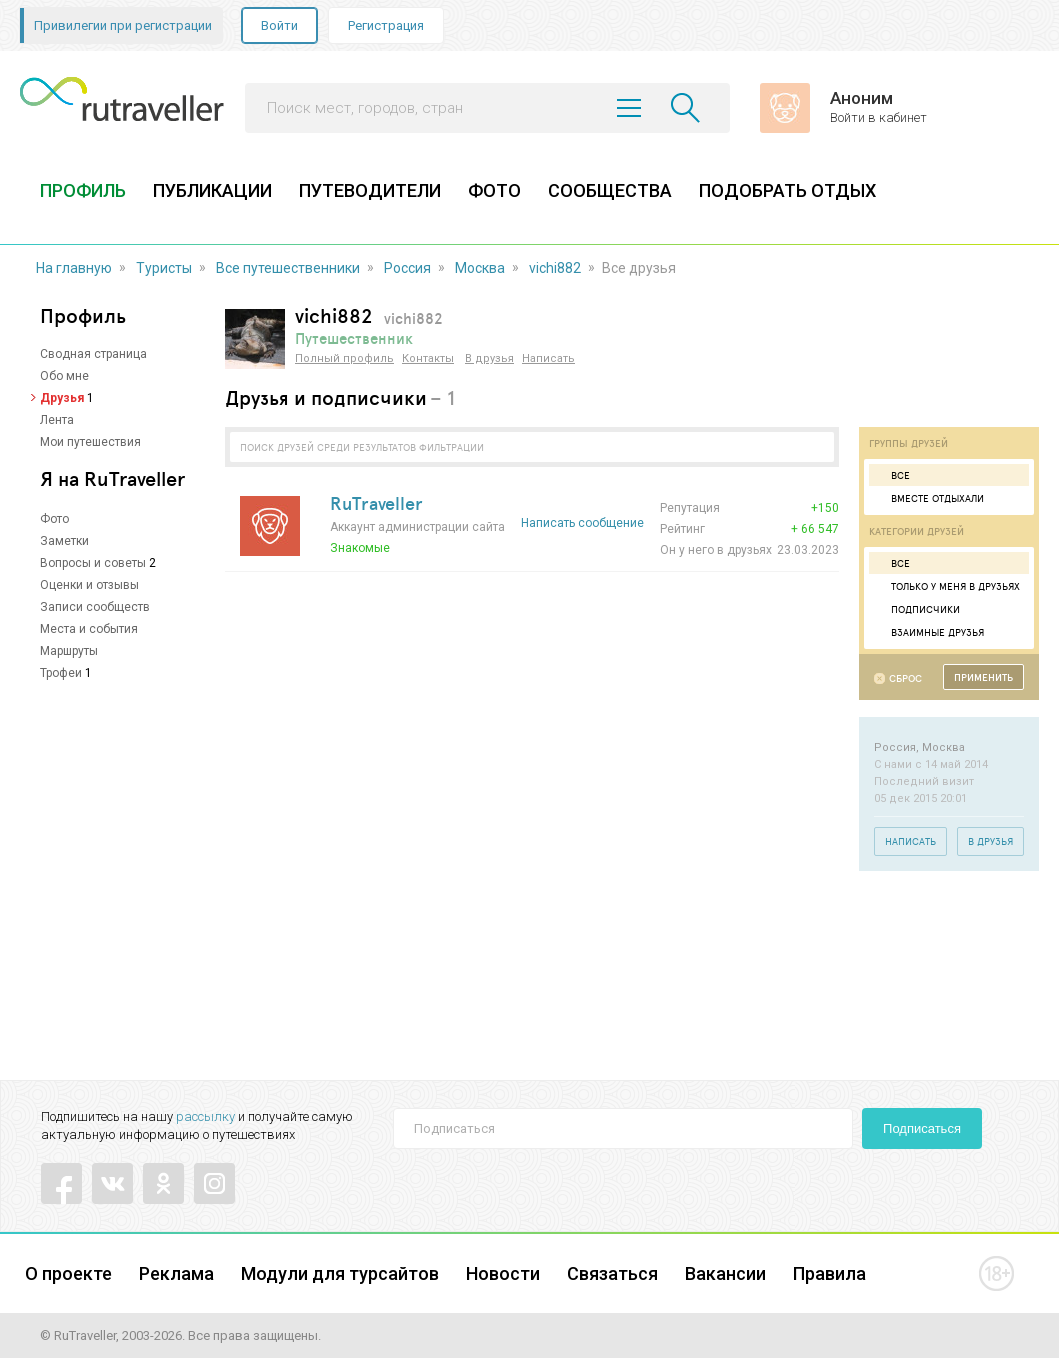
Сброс (905, 678)
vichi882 (555, 268)
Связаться (612, 1273)
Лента (57, 420)
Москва (480, 268)
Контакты (428, 358)
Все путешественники (288, 268)
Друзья (62, 398)
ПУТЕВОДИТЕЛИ (370, 190)
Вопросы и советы (93, 563)
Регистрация (386, 25)
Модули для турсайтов (340, 1273)
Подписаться (922, 1128)
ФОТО (494, 190)
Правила (829, 1273)
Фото (54, 519)
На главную (74, 268)
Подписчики (917, 609)
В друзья (489, 358)
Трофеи (61, 673)
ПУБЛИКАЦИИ (212, 190)
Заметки (64, 541)
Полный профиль (344, 358)
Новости (503, 1273)
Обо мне (64, 376)
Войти (279, 25)
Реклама (176, 1273)
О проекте (68, 1273)
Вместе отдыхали (929, 498)
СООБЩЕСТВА (610, 190)
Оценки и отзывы (89, 585)
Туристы (164, 268)
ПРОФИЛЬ (83, 190)
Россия (407, 268)
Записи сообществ (95, 607)
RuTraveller (376, 503)
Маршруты (69, 651)
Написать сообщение (582, 523)
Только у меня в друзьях (947, 586)
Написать (548, 358)
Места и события (89, 629)
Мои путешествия (90, 442)
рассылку (205, 1116)
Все (892, 475)
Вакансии (725, 1273)
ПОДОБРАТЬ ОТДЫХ (787, 190)
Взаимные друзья (929, 632)
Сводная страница (93, 354)
